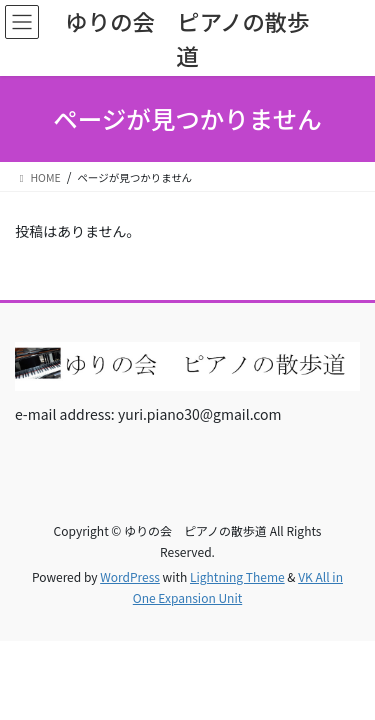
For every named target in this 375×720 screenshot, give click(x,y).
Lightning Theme (237, 576)
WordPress (130, 576)
